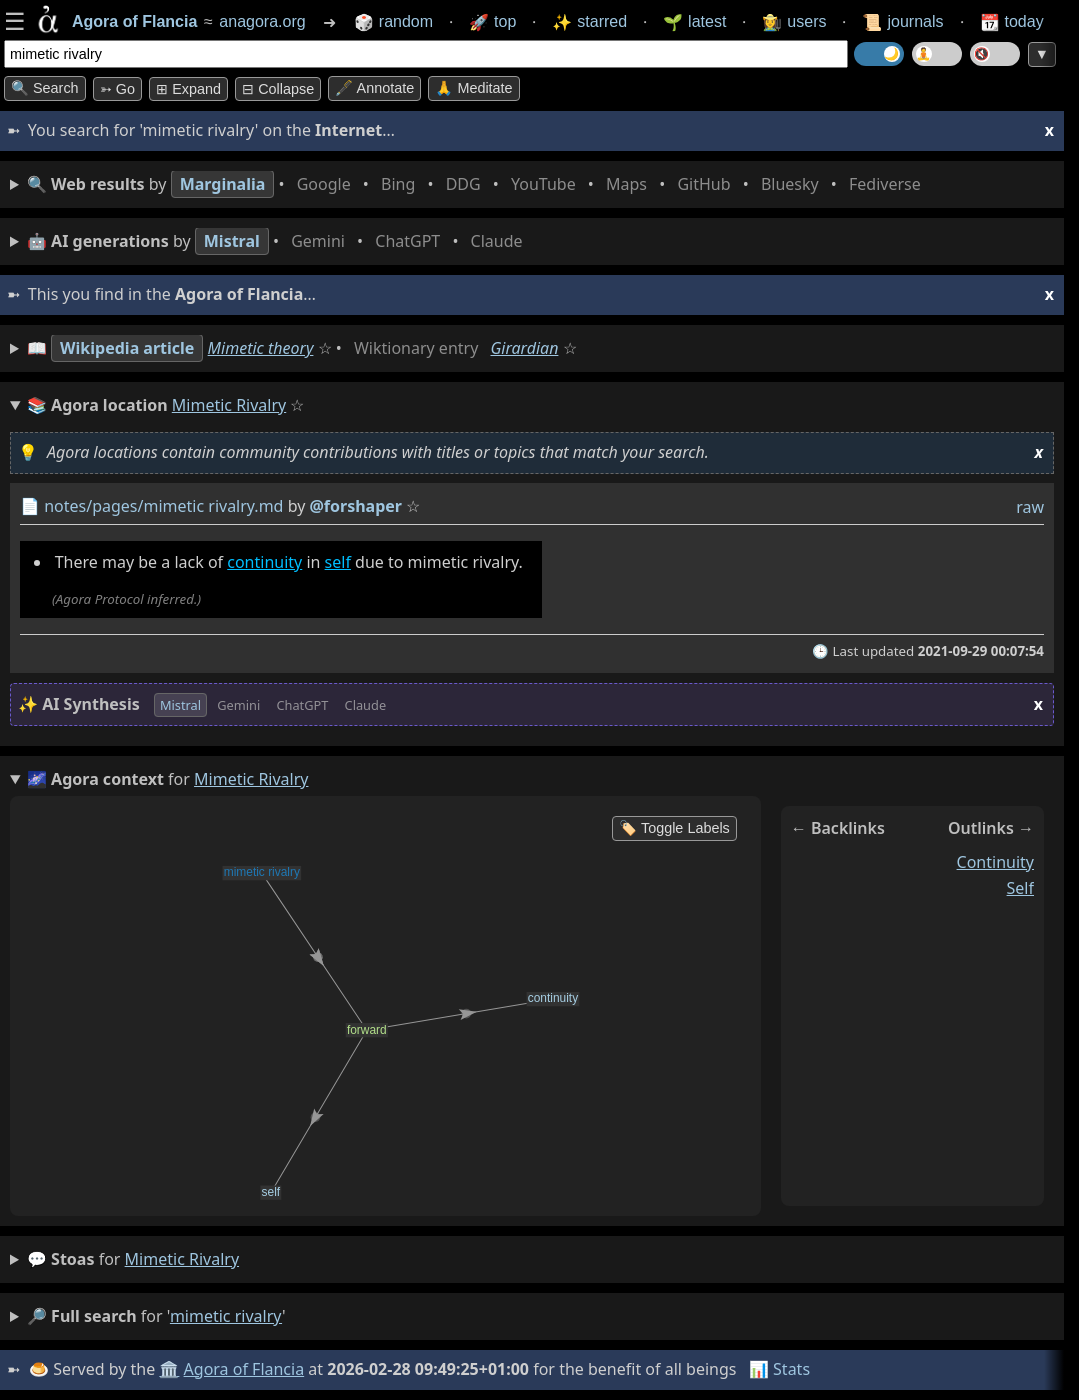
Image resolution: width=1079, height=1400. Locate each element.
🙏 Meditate (473, 88)
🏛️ (169, 1369)
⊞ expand (188, 89)
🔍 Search (45, 88)
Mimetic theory (261, 348)
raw (1030, 507)
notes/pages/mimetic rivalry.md (163, 506)
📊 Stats (779, 1369)
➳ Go (117, 89)
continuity (264, 562)
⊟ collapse (278, 89)
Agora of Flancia (244, 1369)
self (338, 562)
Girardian (525, 348)
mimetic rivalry (182, 1259)
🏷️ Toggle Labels (674, 828)
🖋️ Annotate (374, 88)
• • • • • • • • (478, 184)
